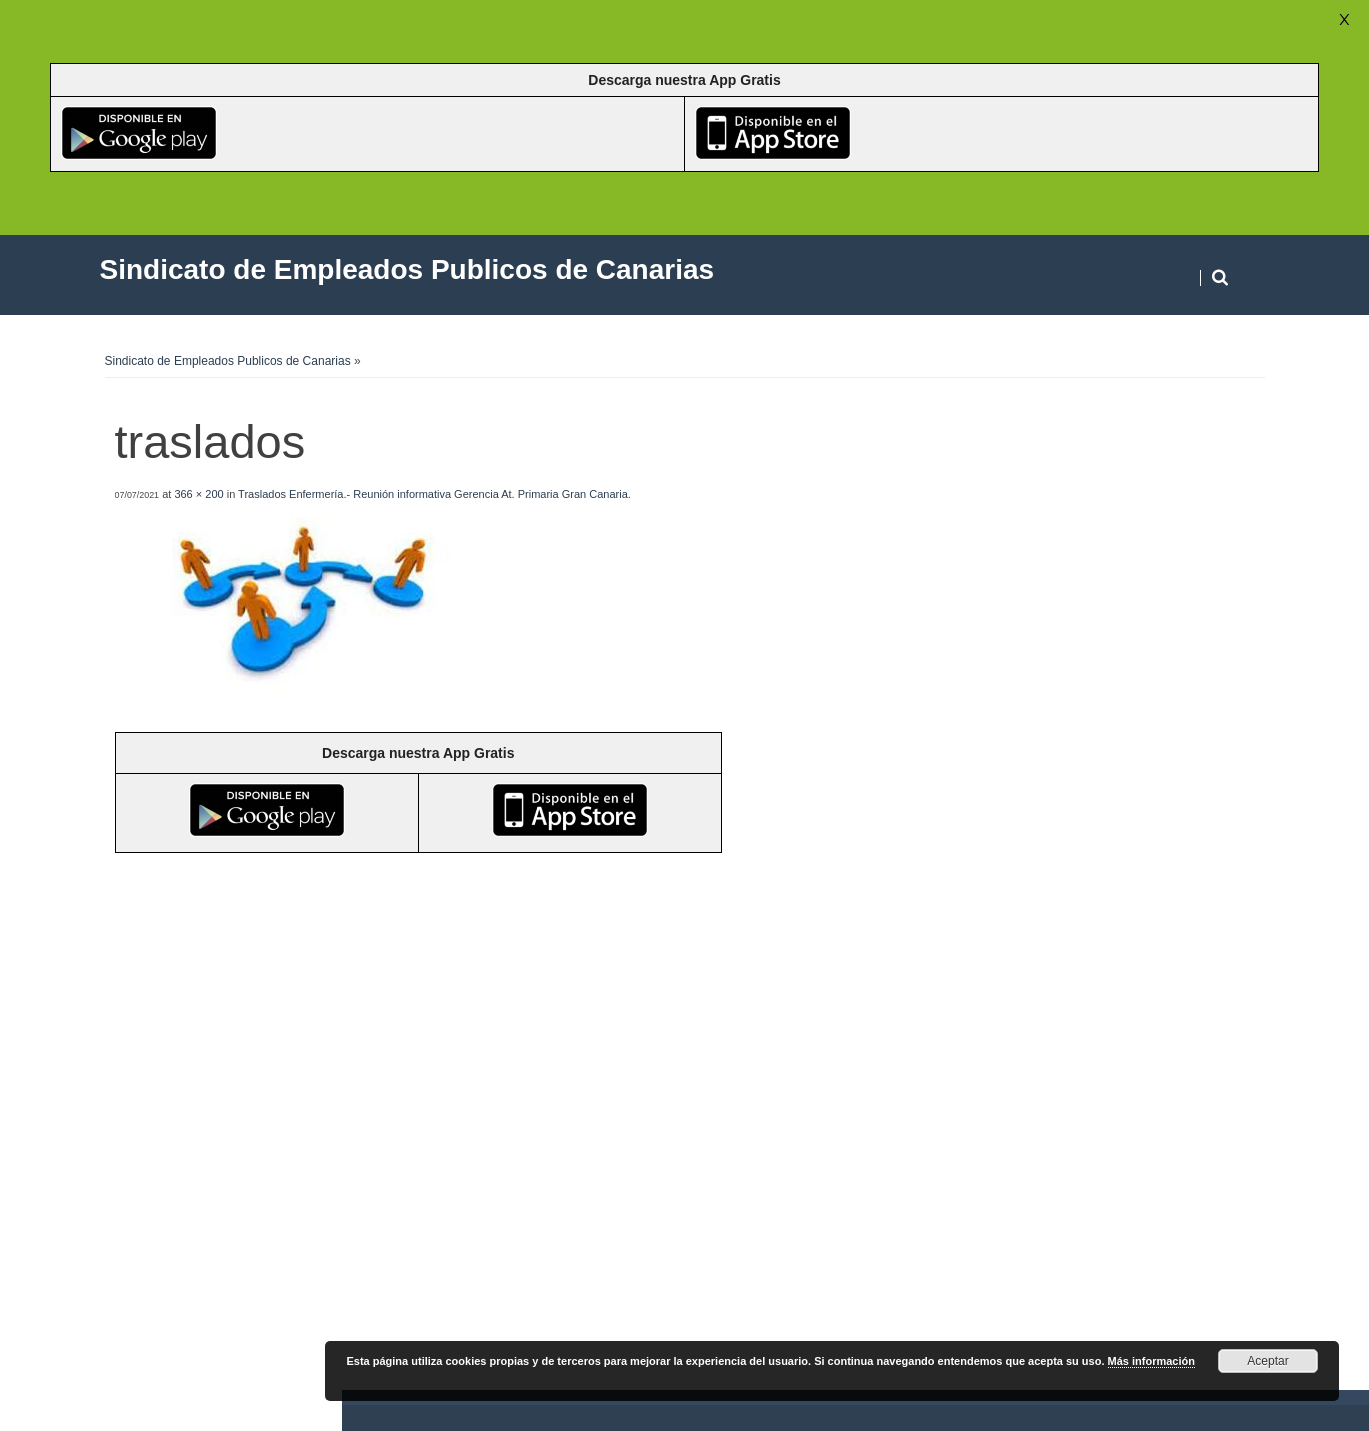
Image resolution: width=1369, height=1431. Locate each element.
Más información (1151, 1361)
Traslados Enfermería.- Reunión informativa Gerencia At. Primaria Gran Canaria (433, 494)
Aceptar (1267, 1361)
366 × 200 (198, 494)
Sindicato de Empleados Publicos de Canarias (228, 361)
